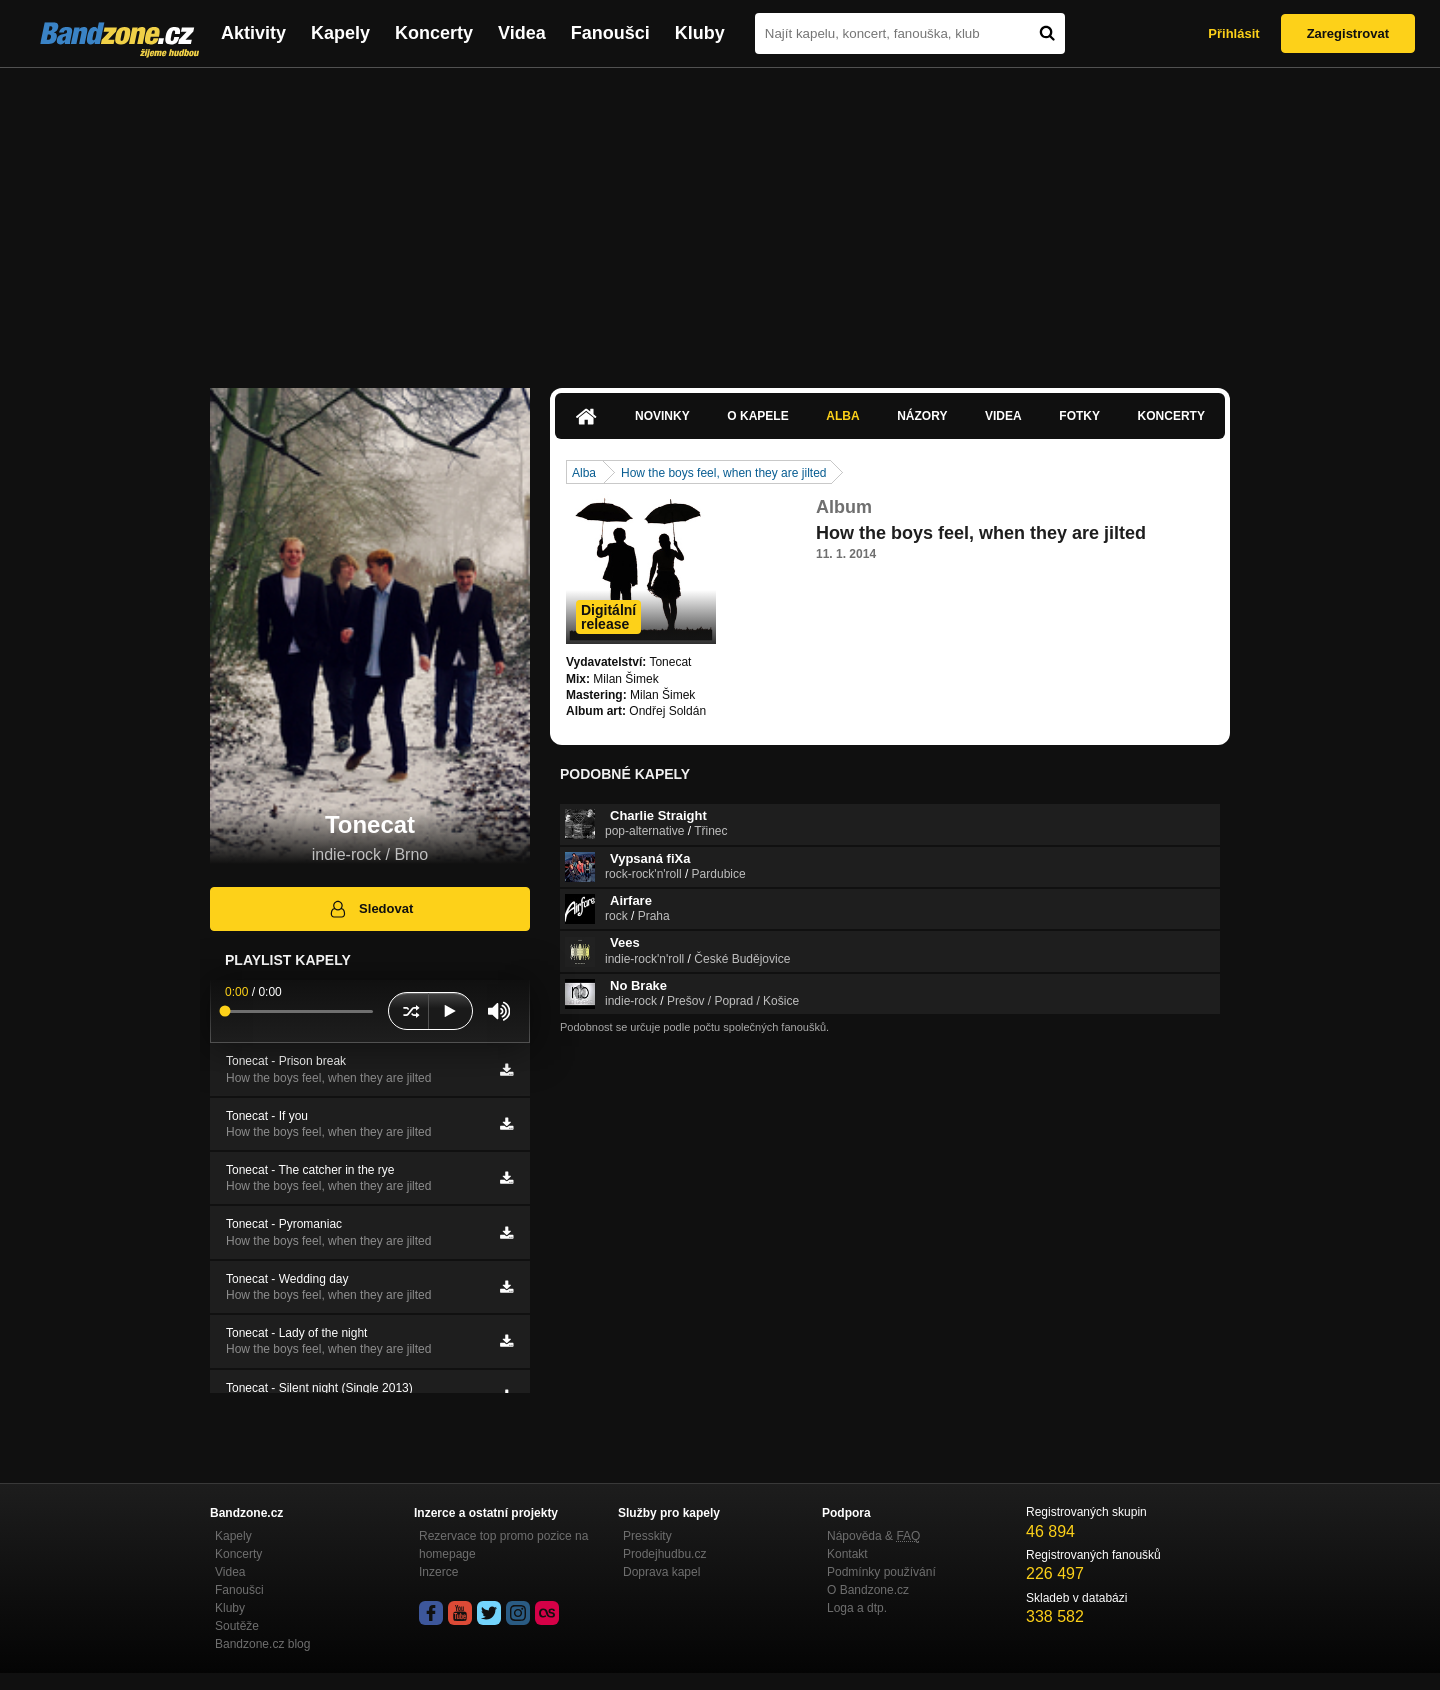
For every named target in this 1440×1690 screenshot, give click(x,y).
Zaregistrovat (1348, 33)
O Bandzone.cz (868, 1590)
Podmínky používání (881, 1572)
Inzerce (438, 1572)
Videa (522, 33)
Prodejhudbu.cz (664, 1554)
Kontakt (847, 1554)
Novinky (662, 416)
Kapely (340, 33)
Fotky (1079, 416)
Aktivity (253, 33)
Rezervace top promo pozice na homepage (503, 1545)
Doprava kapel (661, 1572)
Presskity (647, 1536)
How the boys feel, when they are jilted (723, 473)
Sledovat (370, 909)
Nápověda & (873, 1536)
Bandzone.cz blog (262, 1644)
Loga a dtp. (857, 1608)
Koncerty (434, 33)
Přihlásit (1233, 33)
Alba (842, 416)
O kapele (757, 416)
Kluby (700, 33)
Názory (922, 416)
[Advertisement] (720, 218)
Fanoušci (610, 33)
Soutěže (237, 1626)
